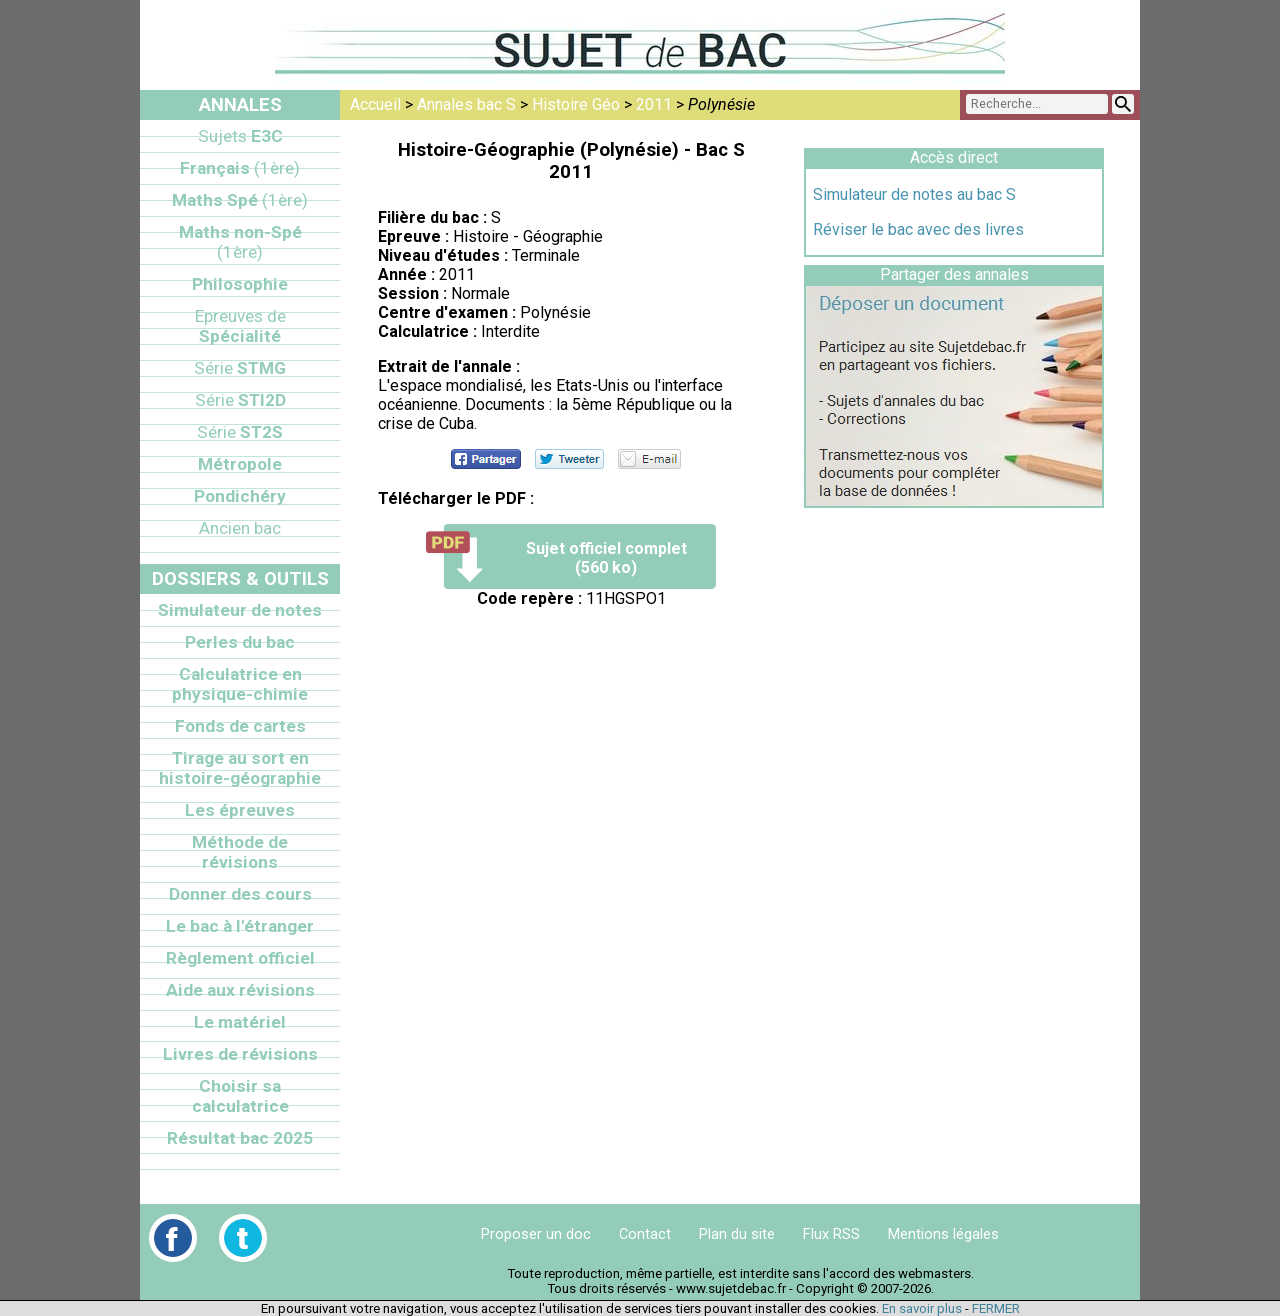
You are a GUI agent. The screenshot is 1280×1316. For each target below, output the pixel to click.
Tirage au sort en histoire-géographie (240, 768)
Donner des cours (240, 894)
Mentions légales (943, 1234)
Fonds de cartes (240, 726)
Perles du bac (240, 642)
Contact (645, 1234)
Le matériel (240, 1022)
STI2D (240, 400)
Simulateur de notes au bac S (914, 194)
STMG (240, 368)
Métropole (240, 464)
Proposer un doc (536, 1234)
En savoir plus (922, 1308)
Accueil (375, 104)
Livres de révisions (240, 1054)
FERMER (996, 1308)
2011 (654, 104)
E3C (240, 136)
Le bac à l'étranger (240, 926)
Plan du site (737, 1234)
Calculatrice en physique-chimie (240, 684)
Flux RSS (831, 1234)
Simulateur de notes (240, 610)
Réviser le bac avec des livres (918, 229)
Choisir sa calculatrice (240, 1096)
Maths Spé (240, 200)
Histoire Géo (576, 104)
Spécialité (240, 326)
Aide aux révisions (240, 990)
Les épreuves (240, 810)
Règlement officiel (240, 958)
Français (240, 168)
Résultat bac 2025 (240, 1138)
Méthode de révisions (240, 852)
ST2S (240, 432)
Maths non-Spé (240, 242)
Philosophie (240, 284)
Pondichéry (240, 496)
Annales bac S (466, 104)
